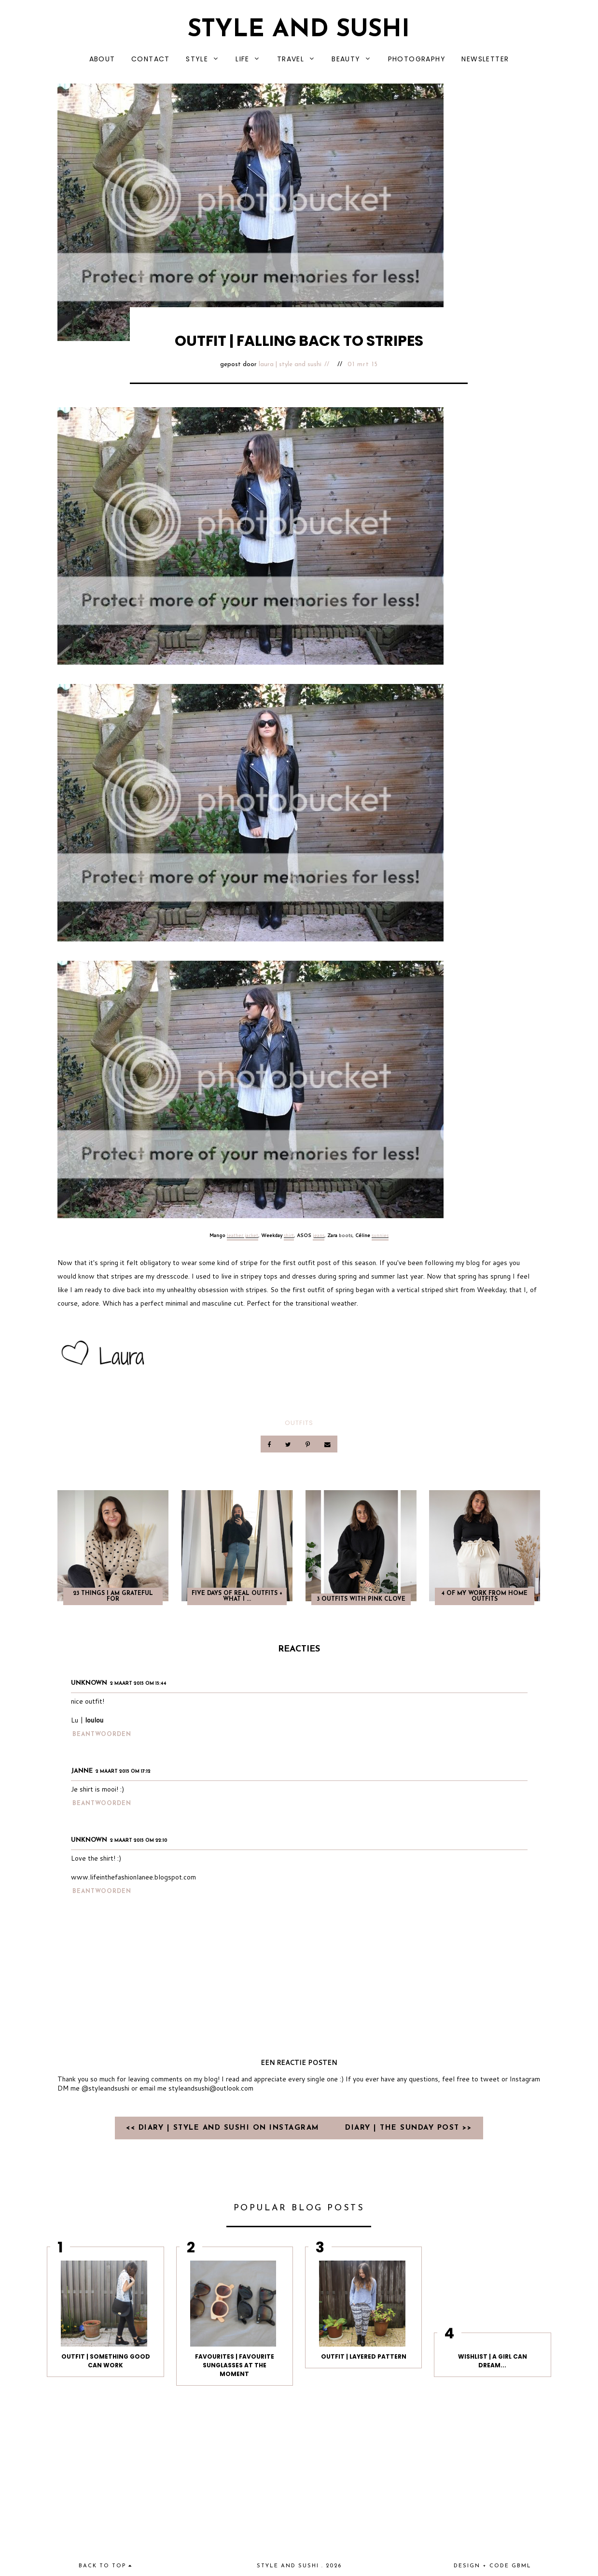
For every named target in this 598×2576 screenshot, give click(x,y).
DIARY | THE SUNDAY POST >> (408, 2128)
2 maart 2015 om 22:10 (138, 1840)
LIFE (243, 59)
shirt (289, 1235)
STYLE (197, 59)
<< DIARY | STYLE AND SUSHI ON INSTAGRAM (224, 2128)
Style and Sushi (299, 30)
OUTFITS (299, 1422)
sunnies (380, 1235)
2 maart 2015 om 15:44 (138, 1683)
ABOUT (102, 59)
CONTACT (150, 59)
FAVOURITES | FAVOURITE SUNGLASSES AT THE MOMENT (234, 2365)
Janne (82, 1771)
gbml (521, 2566)
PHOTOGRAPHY (416, 59)
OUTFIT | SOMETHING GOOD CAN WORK (105, 2360)
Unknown (89, 1683)
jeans (318, 1235)
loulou (94, 1720)
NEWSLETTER (485, 59)
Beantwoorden (101, 1734)
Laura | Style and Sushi (290, 364)
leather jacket (242, 1235)
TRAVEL (290, 59)
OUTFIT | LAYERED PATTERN (363, 2356)
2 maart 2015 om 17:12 (123, 1771)
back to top (105, 2566)
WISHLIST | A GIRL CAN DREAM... (492, 2360)
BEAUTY (346, 59)
